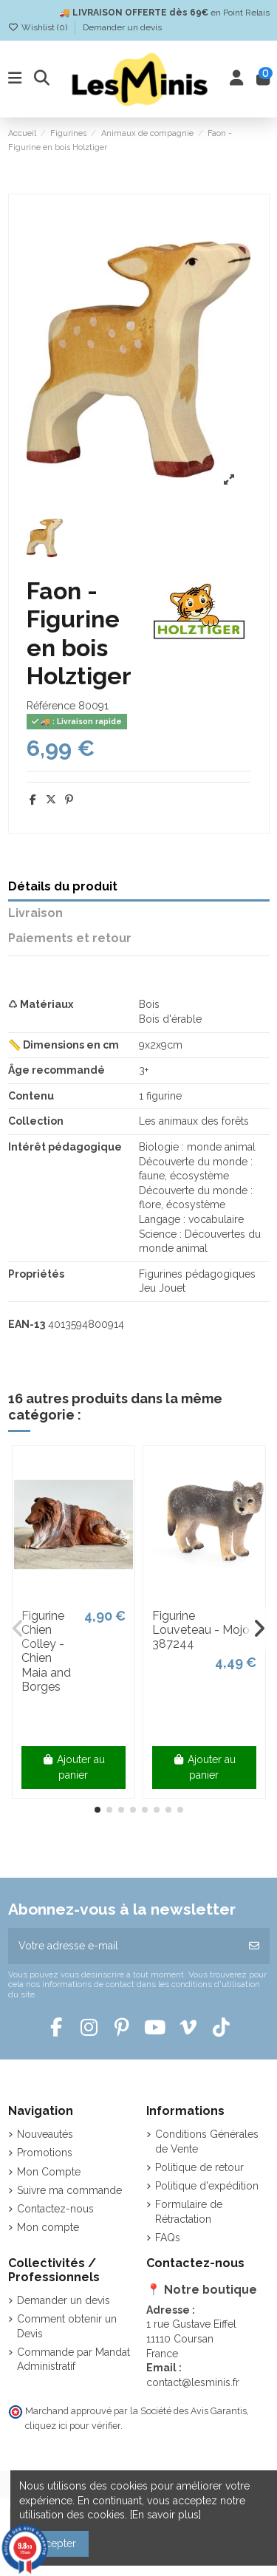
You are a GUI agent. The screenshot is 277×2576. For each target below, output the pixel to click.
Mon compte (48, 2227)
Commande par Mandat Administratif (73, 2359)
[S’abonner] (254, 1946)
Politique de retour (199, 2167)
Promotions (44, 2152)
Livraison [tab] (35, 913)
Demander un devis (122, 27)
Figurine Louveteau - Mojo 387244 (201, 1630)
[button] (97, 1810)
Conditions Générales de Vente (207, 2141)
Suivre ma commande (69, 2190)
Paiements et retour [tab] (69, 938)
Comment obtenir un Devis (67, 2326)
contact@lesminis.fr (192, 2382)
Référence (51, 706)
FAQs (167, 2237)
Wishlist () (38, 27)
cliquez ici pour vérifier (72, 2425)
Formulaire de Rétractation (188, 2211)
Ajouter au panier (73, 1767)
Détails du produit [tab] (62, 886)
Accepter (54, 2543)
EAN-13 (26, 1324)
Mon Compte (49, 2172)
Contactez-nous (55, 2209)
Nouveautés (45, 2134)
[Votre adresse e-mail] (123, 1946)
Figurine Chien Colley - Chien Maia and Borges (46, 1651)
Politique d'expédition (207, 2186)
